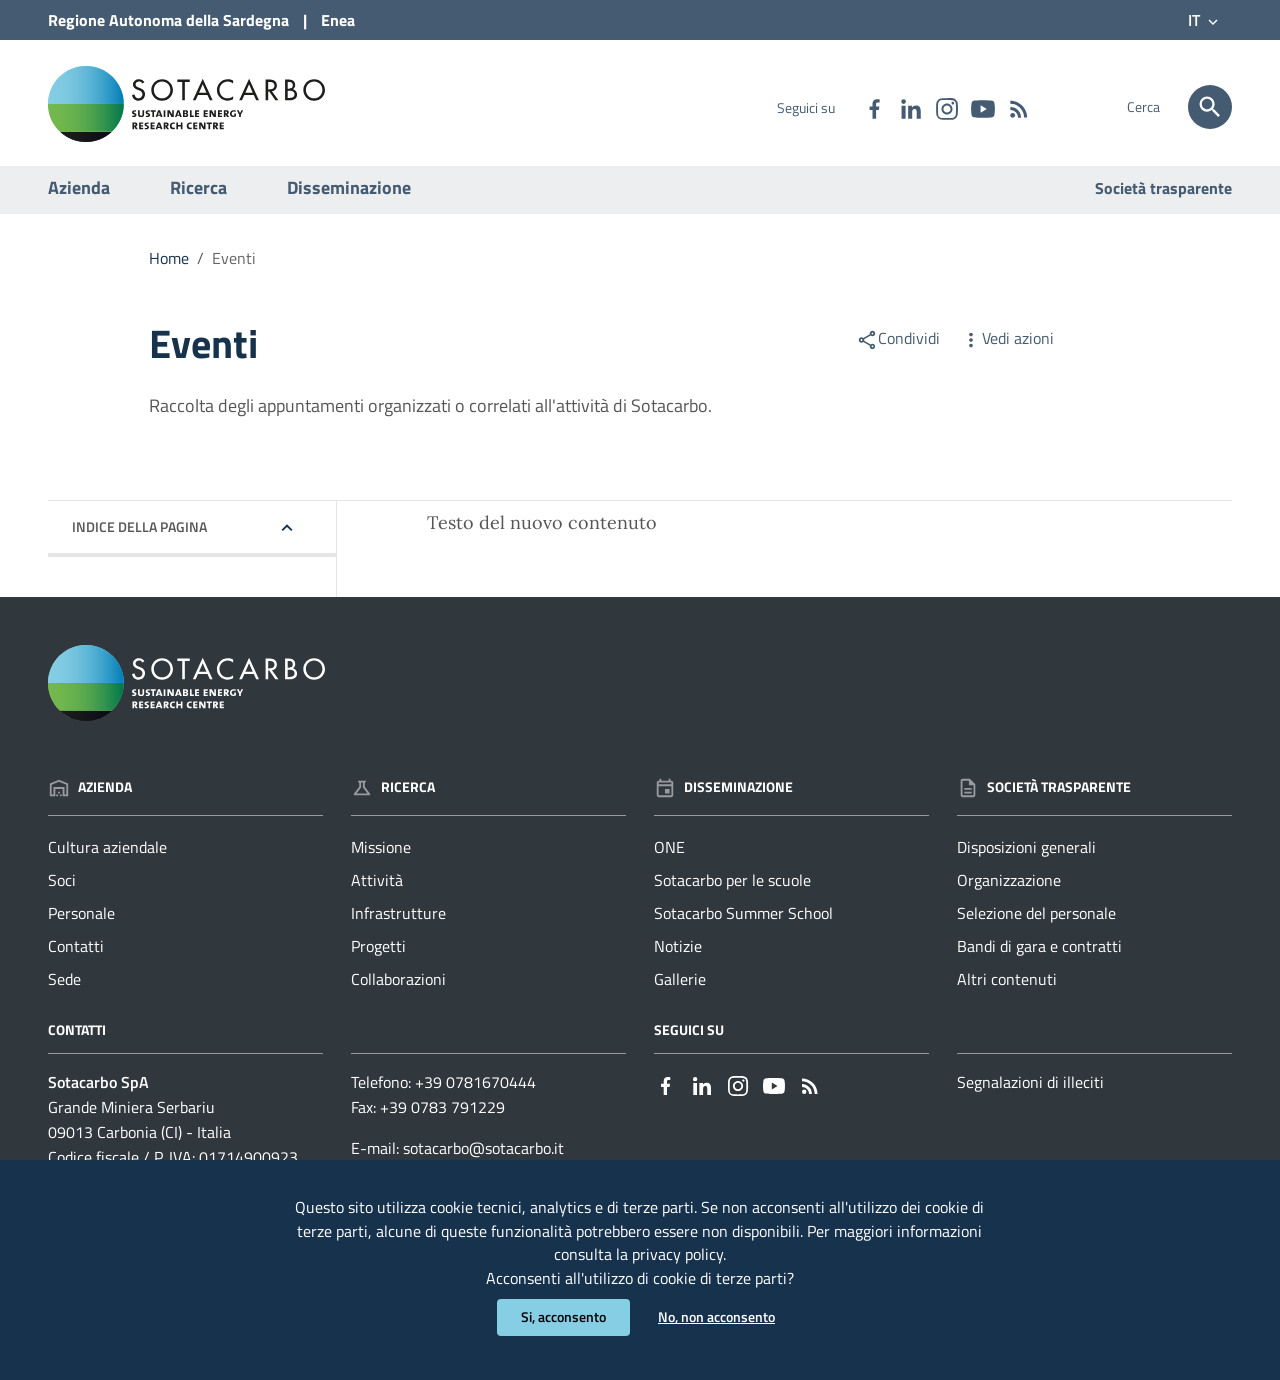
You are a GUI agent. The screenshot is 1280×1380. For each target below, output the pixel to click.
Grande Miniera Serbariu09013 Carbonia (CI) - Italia (139, 1129)
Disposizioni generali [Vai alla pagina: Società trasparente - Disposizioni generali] (1026, 857)
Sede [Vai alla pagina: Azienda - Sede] (64, 988)
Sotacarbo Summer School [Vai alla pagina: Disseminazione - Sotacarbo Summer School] (743, 923)
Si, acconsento (563, 1317)
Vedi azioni (1007, 348)
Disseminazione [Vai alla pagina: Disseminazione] (723, 795)
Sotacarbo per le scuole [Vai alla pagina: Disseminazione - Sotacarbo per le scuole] (732, 890)
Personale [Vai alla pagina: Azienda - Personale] (81, 923)
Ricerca (198, 197)
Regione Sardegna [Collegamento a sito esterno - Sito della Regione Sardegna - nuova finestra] (168, 20)
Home (169, 268)
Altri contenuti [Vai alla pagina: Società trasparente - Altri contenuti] (1007, 988)
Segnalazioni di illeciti (1030, 1092)
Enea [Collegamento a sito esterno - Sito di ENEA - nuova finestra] (338, 20)
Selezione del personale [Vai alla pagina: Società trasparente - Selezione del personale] (1036, 923)
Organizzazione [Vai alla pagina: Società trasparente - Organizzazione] (1009, 890)
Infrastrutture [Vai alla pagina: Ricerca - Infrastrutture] (398, 923)
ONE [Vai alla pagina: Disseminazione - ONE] (669, 857)
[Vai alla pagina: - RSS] (1018, 107)
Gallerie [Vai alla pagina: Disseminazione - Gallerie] (680, 988)
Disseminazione (349, 197)
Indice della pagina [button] (139, 536)
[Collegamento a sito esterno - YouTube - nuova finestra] (982, 107)
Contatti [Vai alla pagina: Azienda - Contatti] (76, 956)
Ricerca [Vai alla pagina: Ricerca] (393, 795)
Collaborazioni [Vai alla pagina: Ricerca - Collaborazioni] (398, 988)
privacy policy (677, 1253)
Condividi (898, 348)
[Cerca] (1210, 107)
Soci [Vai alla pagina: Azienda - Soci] (62, 890)
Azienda (79, 197)
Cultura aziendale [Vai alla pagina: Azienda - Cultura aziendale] (107, 857)
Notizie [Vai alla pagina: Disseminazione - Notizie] (678, 956)
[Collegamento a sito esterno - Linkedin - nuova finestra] (910, 107)
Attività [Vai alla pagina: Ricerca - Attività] (377, 890)
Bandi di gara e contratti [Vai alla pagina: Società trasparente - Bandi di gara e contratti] (1039, 956)
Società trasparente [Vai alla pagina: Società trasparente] (1163, 198)
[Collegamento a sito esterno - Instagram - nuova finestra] (946, 107)
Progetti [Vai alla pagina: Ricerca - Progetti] (378, 956)
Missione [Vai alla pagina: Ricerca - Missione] (381, 857)
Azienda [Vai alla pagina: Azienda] (90, 795)
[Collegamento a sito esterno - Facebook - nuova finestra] (874, 107)
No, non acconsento (716, 1317)
